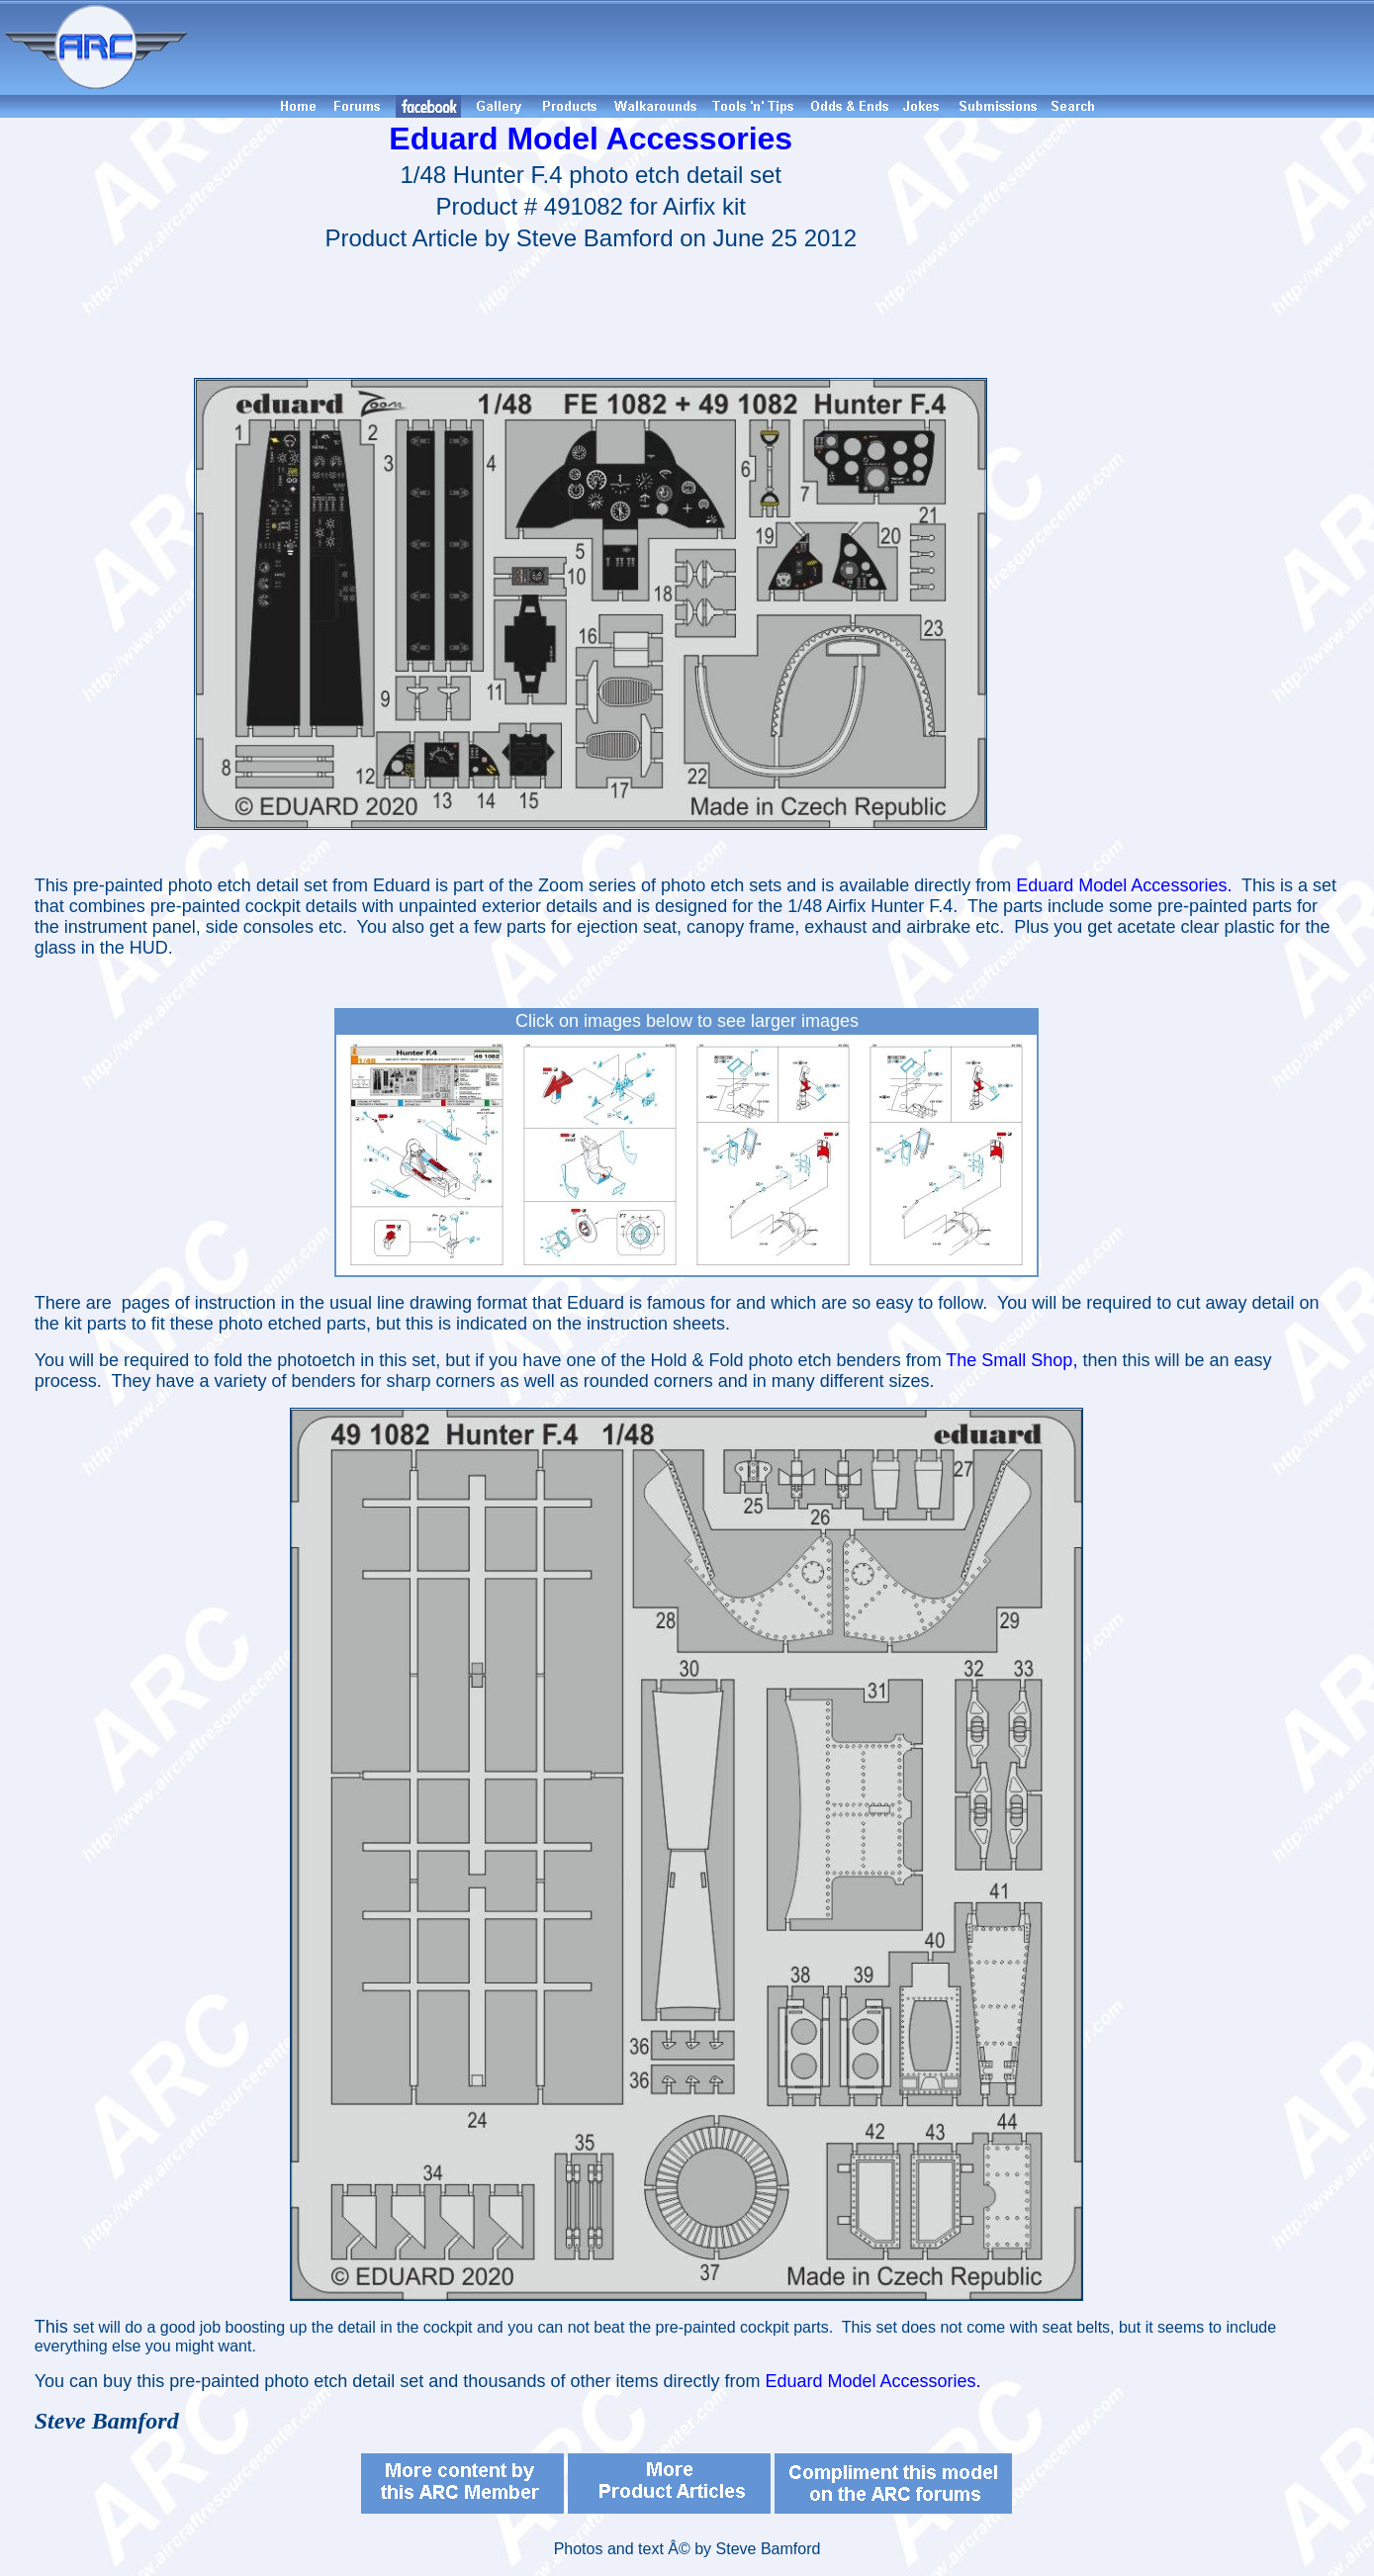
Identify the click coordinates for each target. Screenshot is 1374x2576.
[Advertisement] (784, 47)
